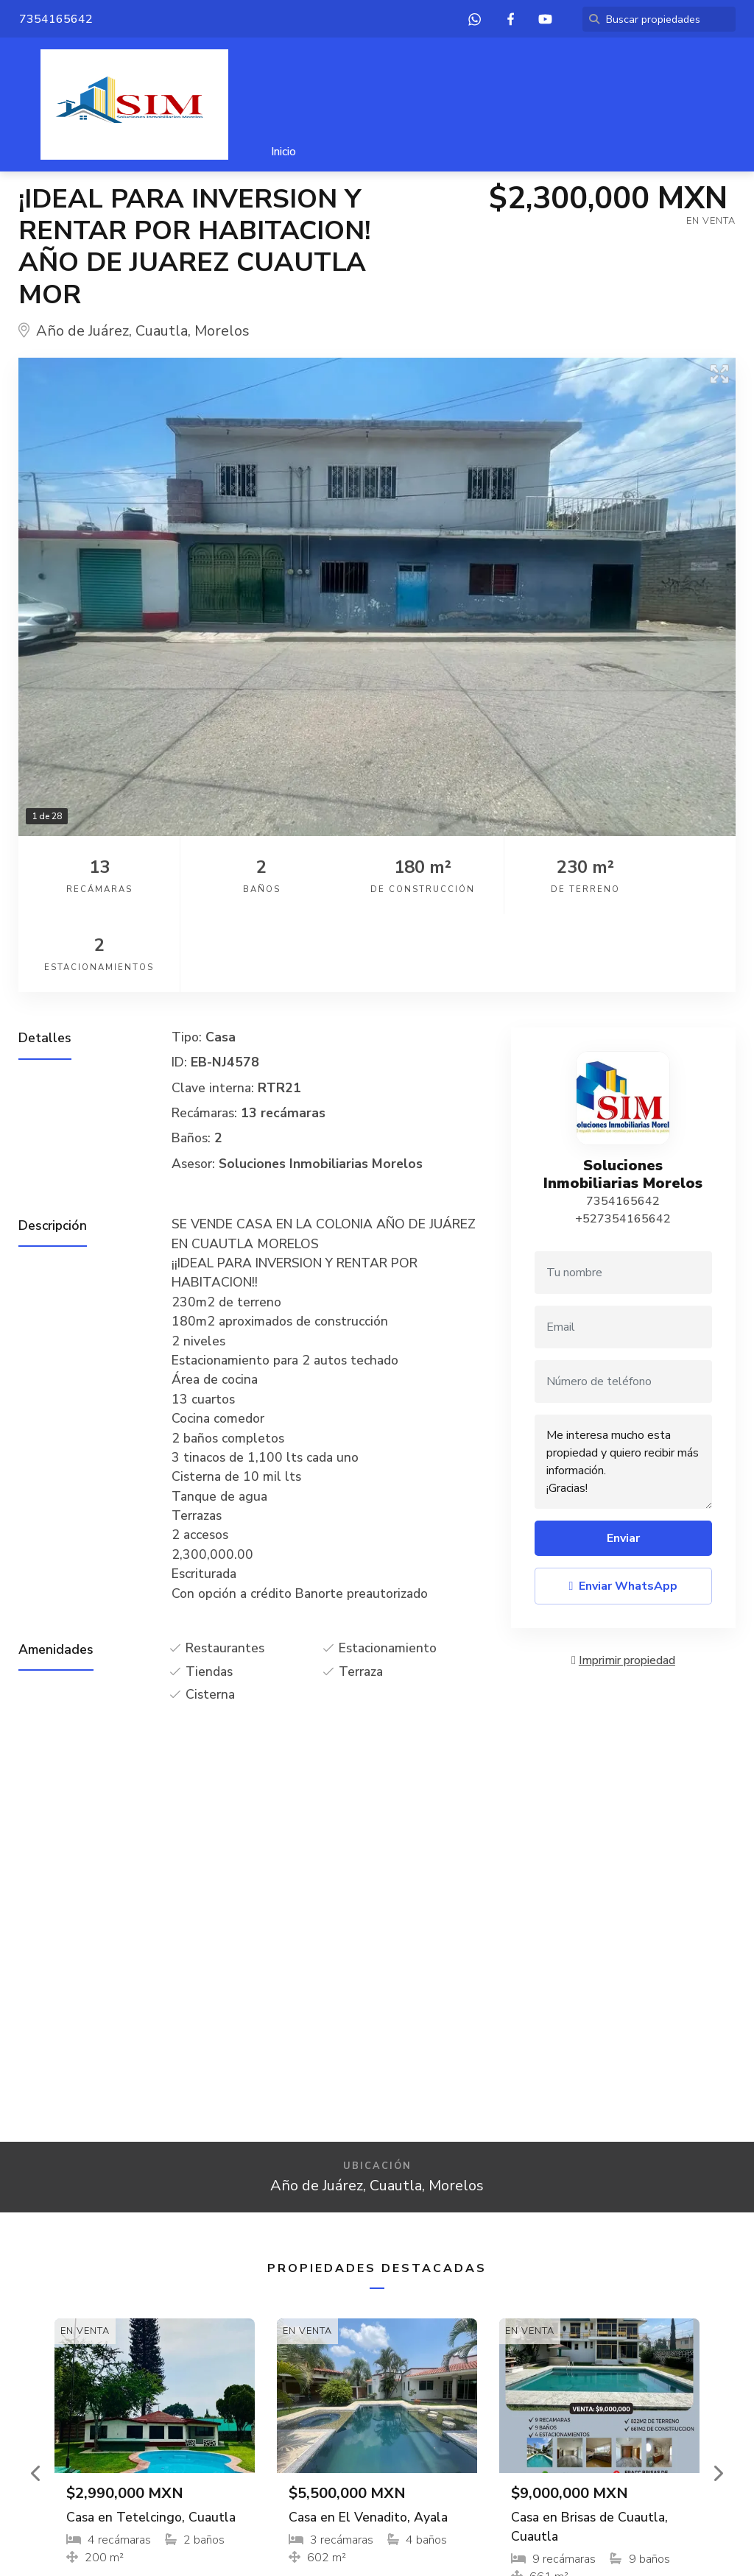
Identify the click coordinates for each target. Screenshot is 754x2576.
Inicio (283, 152)
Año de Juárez (82, 331)
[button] (36, 2395)
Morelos (222, 331)
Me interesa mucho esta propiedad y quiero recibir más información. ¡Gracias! (623, 1384)
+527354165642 (623, 1141)
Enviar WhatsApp (623, 1508)
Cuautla (161, 331)
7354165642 (623, 1123)
